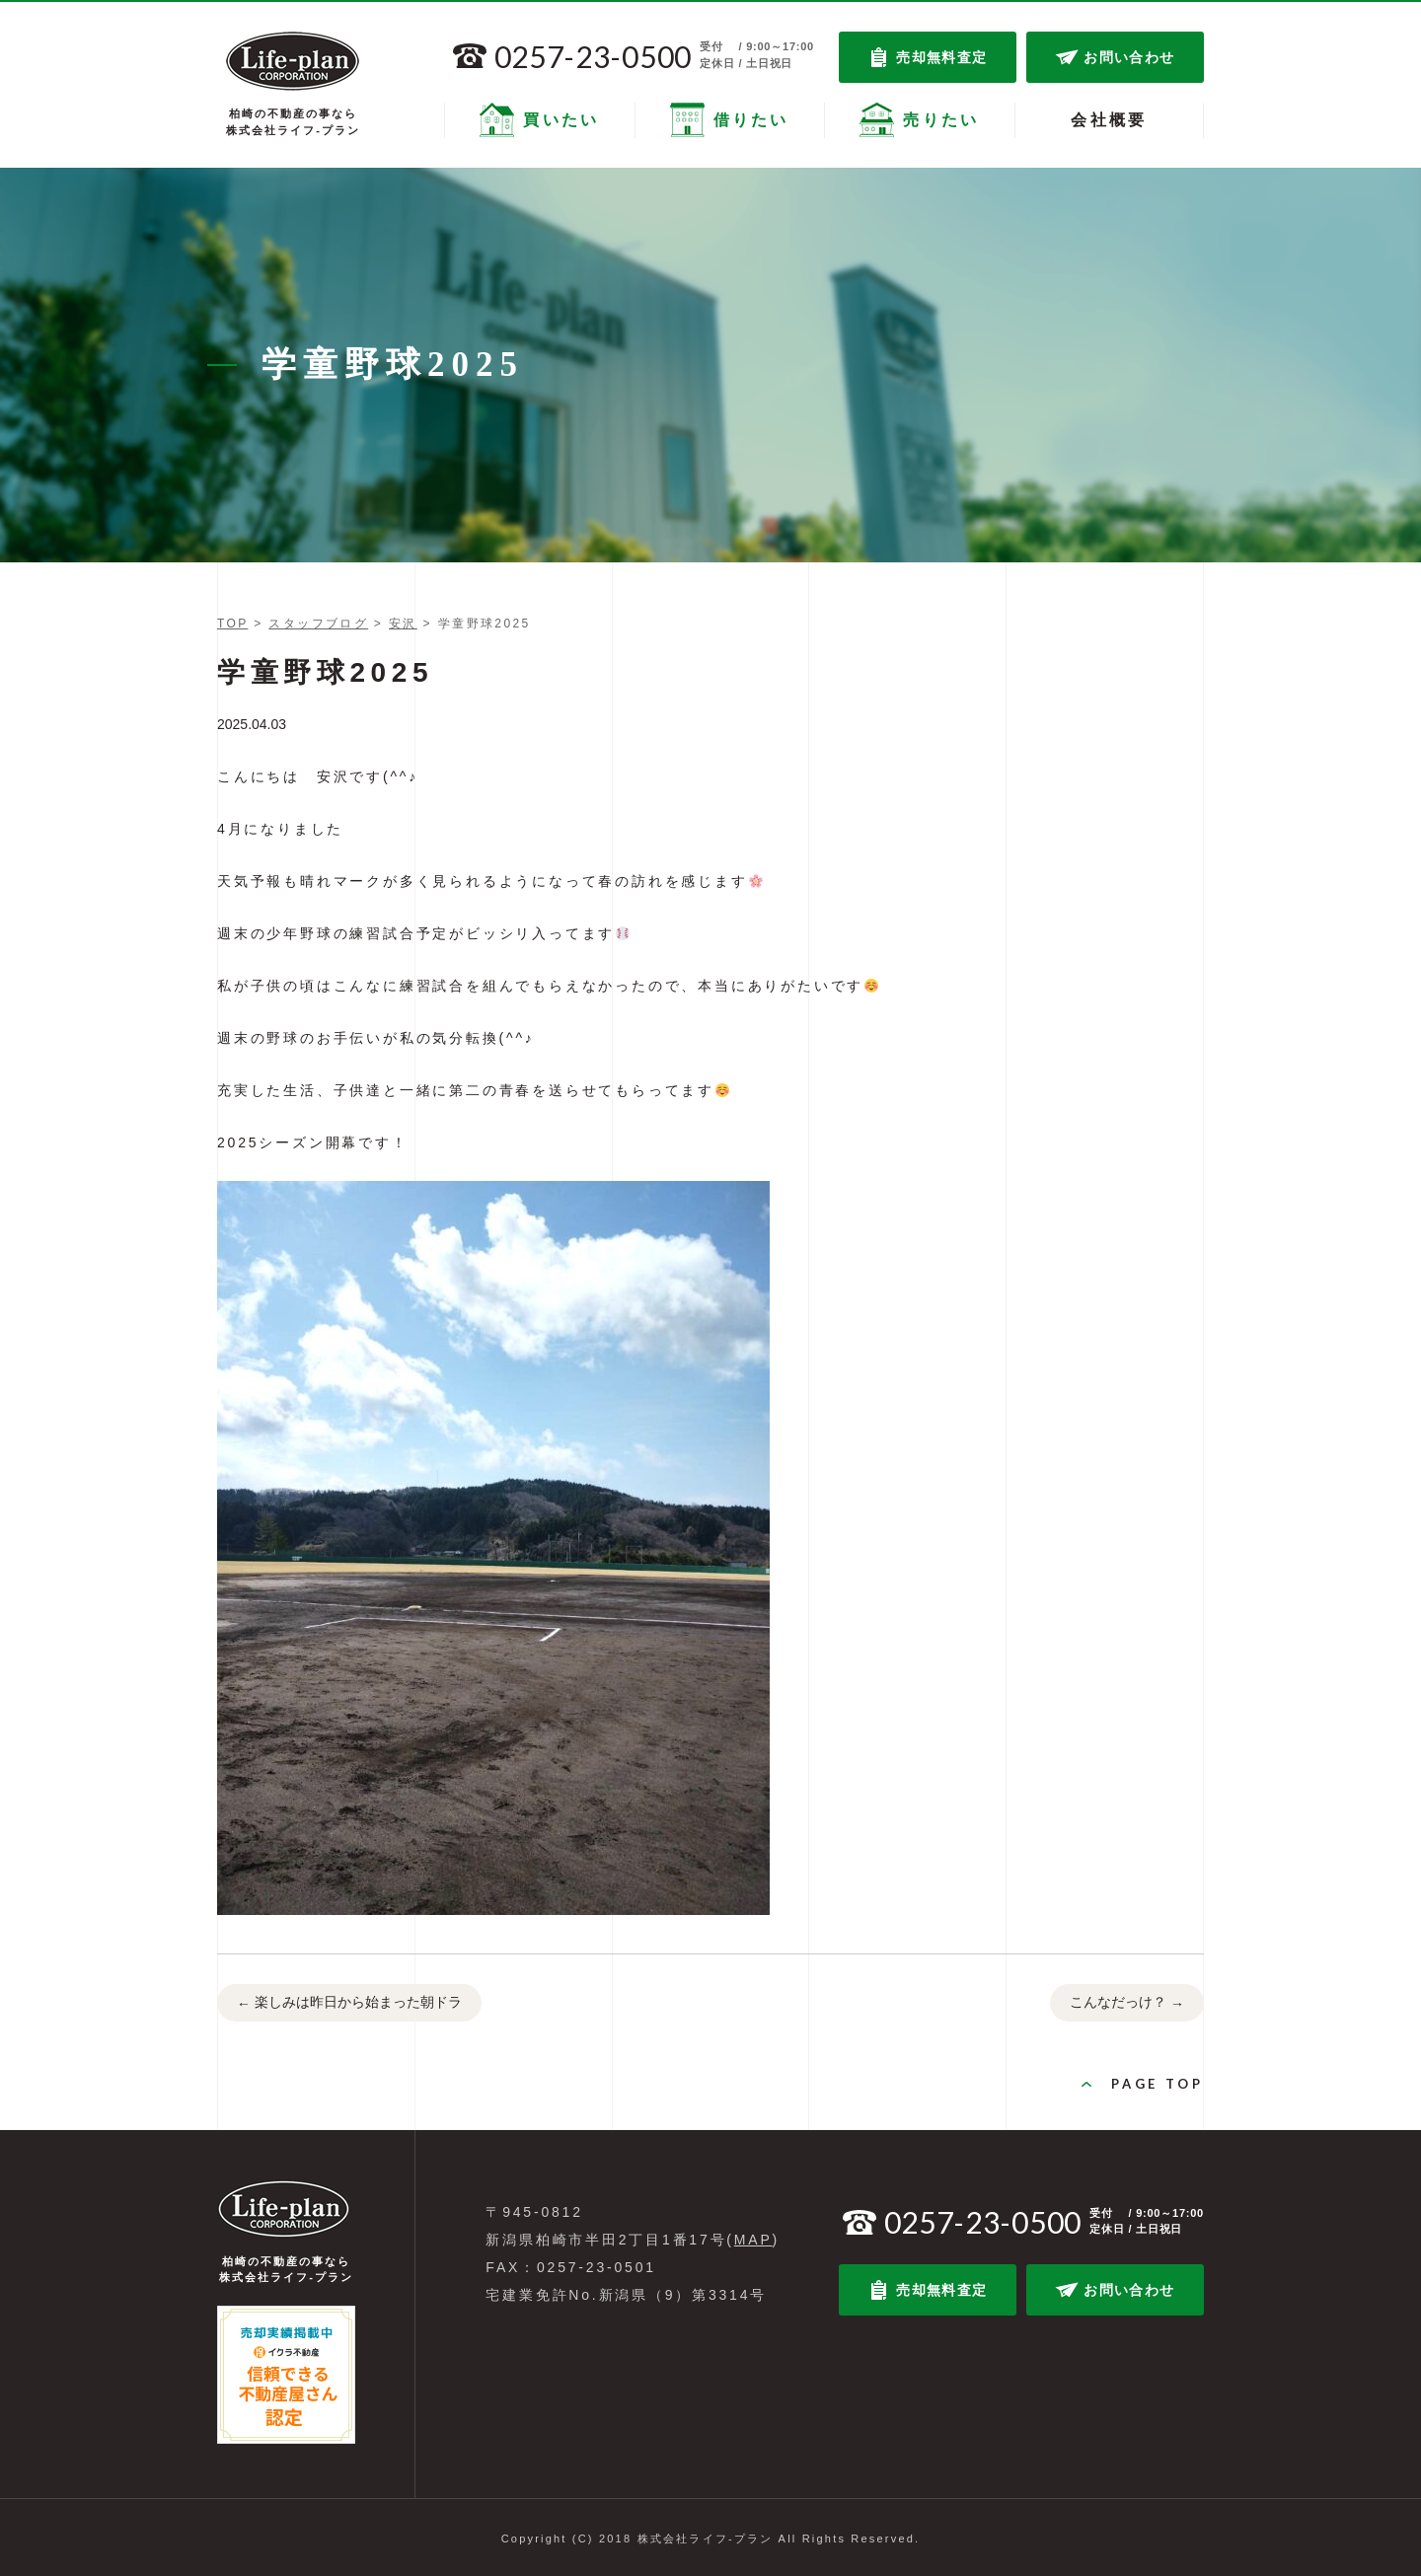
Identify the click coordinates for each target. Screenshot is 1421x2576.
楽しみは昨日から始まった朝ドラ (349, 2004)
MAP (753, 2239)
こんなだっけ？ (1127, 2004)
